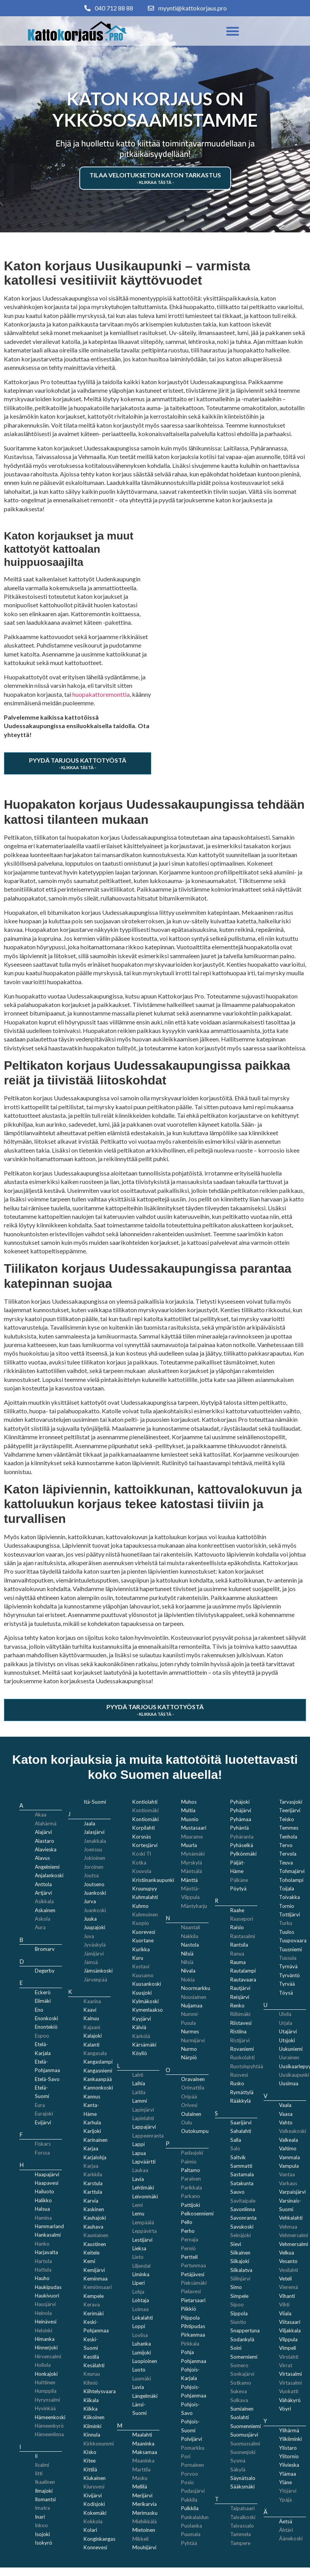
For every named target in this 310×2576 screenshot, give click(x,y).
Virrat (285, 2365)
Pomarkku (192, 2448)
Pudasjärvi (193, 2491)
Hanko (42, 2244)
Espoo (42, 2036)
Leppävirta (144, 2231)
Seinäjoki (240, 2235)
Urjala (285, 2023)
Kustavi (140, 1966)
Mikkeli (140, 2539)
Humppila (46, 2391)
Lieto (138, 2257)
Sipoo (237, 2304)
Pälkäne (239, 1880)
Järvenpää (95, 1979)
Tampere (240, 2543)
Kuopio (140, 1923)
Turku (285, 1923)
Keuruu (92, 2374)
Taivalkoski (242, 2517)
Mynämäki (193, 1854)
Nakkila (189, 1936)
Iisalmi (42, 2465)
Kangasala (95, 2053)
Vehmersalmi (293, 2235)
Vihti (284, 2304)
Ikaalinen (45, 2482)
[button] (232, 31)
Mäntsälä (191, 1871)
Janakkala (95, 1841)
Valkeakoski (292, 2131)
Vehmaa (288, 2227)
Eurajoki (44, 2113)
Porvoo (189, 2474)
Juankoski (95, 1910)
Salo (235, 2148)
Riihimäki (240, 2014)
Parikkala (191, 2187)
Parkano (190, 2196)
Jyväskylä (95, 1945)
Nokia (188, 1979)
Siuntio (238, 2322)
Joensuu (93, 1849)
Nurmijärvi (193, 2040)
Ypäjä (285, 2500)
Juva (89, 1936)
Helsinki (43, 2330)
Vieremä (288, 2287)
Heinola (43, 2313)
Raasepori (241, 1919)
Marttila (141, 2469)
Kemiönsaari (98, 2287)
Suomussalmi (245, 2443)
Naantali (190, 1927)
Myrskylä (191, 1862)
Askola (42, 1919)
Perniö (188, 2248)
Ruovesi (239, 2075)
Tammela (240, 2534)
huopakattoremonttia (101, 694)
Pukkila (189, 2500)
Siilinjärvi (240, 2278)
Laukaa (140, 2170)
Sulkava (239, 2400)
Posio (187, 2482)
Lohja (138, 2292)
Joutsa (91, 1875)
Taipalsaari (242, 2508)
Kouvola (141, 1871)
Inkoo (41, 2525)
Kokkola (93, 2521)
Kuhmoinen (145, 1914)
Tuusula (287, 1958)
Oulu (186, 2122)
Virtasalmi (290, 2383)
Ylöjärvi (287, 2491)
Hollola (43, 2365)
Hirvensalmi (48, 2356)
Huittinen (45, 2382)
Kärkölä (141, 2036)
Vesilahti (288, 2270)
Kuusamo (143, 1975)
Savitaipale (242, 2201)
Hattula (43, 2270)
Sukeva (238, 2391)
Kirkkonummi (99, 2443)
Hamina (43, 2218)
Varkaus (288, 2183)
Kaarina (92, 2001)
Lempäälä (143, 2222)
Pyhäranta (241, 1837)
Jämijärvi (94, 1953)
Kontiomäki (145, 1810)
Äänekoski (291, 2538)
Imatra (42, 2508)
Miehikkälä (144, 2521)
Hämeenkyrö (49, 2426)
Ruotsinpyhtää (246, 2066)
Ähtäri (286, 2530)
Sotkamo (240, 2383)
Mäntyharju (194, 1906)
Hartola (43, 2261)
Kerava (92, 2304)
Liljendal (141, 2266)
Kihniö (91, 2383)
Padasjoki (192, 2153)
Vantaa (287, 2174)
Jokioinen (94, 1858)
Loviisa (140, 2335)
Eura (40, 2105)
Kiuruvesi (94, 2486)
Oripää (189, 2096)
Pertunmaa (193, 2265)
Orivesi (189, 2105)
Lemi (137, 2205)
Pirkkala (190, 2344)
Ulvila (285, 2014)
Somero (239, 2365)
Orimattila (192, 2088)
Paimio (189, 2161)
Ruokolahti (242, 2057)
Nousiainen (193, 1997)
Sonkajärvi (242, 2374)
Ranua (237, 1953)
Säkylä (237, 2469)
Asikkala (44, 1901)
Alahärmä (46, 1823)
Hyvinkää (45, 2408)
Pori (185, 2456)
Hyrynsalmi (47, 2400)
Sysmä (237, 2460)
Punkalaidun (195, 2517)
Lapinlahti (143, 2118)
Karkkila (93, 2174)
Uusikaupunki (294, 2075)
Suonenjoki (242, 2452)
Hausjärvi (45, 2304)
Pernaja (189, 2239)
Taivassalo (242, 2526)
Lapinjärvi (143, 2110)
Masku (139, 2478)
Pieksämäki (194, 2283)
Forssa (42, 2153)
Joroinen (93, 1867)
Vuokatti (288, 2391)
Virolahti (288, 2357)
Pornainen (192, 2465)
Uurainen (289, 2057)
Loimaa (140, 2309)
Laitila (139, 2092)
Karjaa (91, 2166)
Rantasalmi (242, 1936)
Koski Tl (141, 1854)
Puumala (190, 2534)
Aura (40, 1927)
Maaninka (143, 2460)
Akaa (40, 1814)
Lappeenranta (148, 2136)
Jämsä (91, 1962)
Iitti (39, 2473)
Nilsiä (187, 1962)
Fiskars (43, 2144)
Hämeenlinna (49, 2434)
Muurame (192, 1837)
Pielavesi (191, 2291)
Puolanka (191, 2526)
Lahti (137, 2075)
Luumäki (141, 2378)
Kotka (139, 1862)
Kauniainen (96, 2235)
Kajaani (92, 2027)
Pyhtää (189, 2543)
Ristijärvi (240, 2040)
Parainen (191, 2179)
